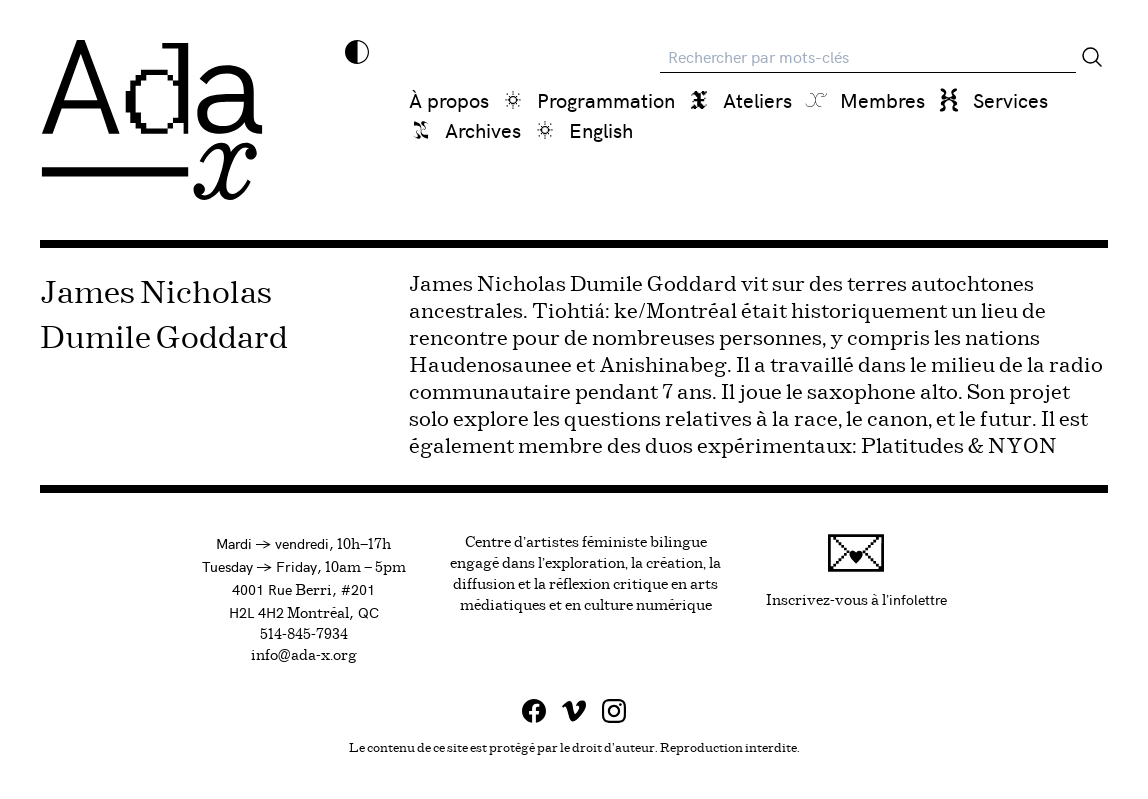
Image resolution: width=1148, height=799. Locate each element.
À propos (449, 99)
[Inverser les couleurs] (357, 52)
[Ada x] (152, 120)
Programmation (606, 99)
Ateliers (757, 99)
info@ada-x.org (304, 656)
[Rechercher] (1092, 57)
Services (1010, 99)
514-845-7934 (304, 635)
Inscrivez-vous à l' (856, 570)
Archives (483, 129)
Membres (882, 99)
